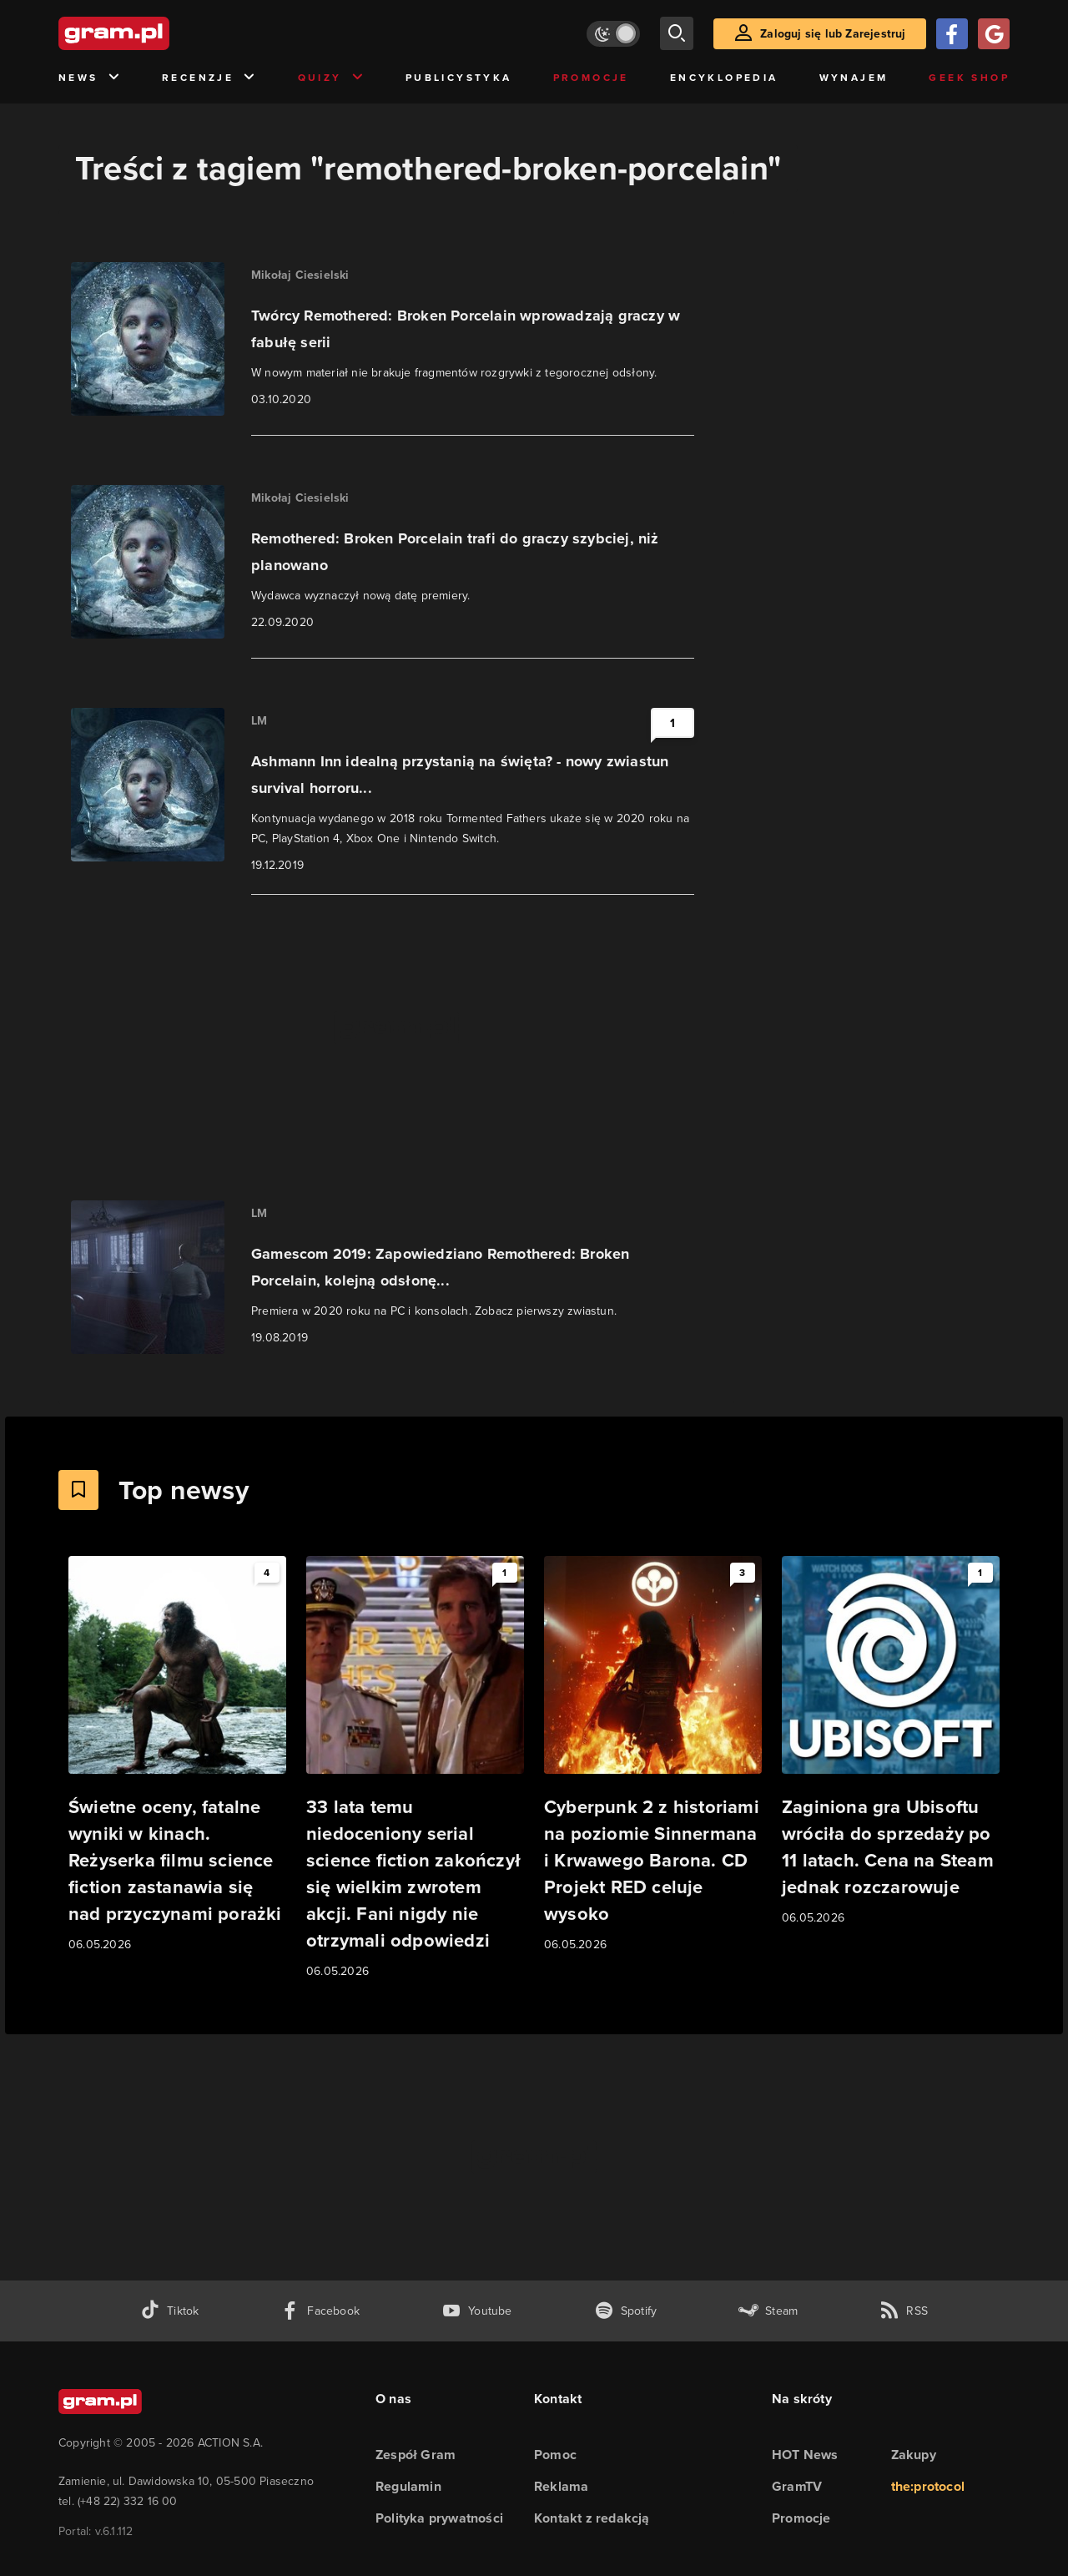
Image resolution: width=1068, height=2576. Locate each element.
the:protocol (928, 2486)
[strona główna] (155, 33)
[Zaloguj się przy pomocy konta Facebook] (952, 33)
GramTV (797, 2486)
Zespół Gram (415, 2454)
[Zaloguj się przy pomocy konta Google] (994, 33)
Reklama (561, 2486)
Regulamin (408, 2486)
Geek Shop (969, 77)
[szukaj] (676, 33)
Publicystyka (459, 77)
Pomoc (555, 2454)
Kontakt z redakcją (592, 2518)
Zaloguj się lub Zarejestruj (832, 34)
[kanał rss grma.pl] (903, 2311)
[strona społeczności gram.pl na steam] (768, 2311)
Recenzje (209, 78)
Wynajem (854, 77)
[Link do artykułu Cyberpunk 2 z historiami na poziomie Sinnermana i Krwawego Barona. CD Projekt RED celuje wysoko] (653, 1755)
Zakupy (913, 2454)
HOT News (805, 2454)
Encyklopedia (724, 77)
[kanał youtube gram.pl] (476, 2311)
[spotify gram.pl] (625, 2311)
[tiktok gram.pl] (169, 2311)
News (89, 78)
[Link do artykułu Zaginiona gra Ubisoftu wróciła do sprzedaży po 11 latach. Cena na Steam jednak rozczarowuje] (891, 1741)
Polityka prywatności (439, 2518)
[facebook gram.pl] (320, 2311)
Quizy (331, 78)
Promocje (591, 77)
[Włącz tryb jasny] (613, 34)
